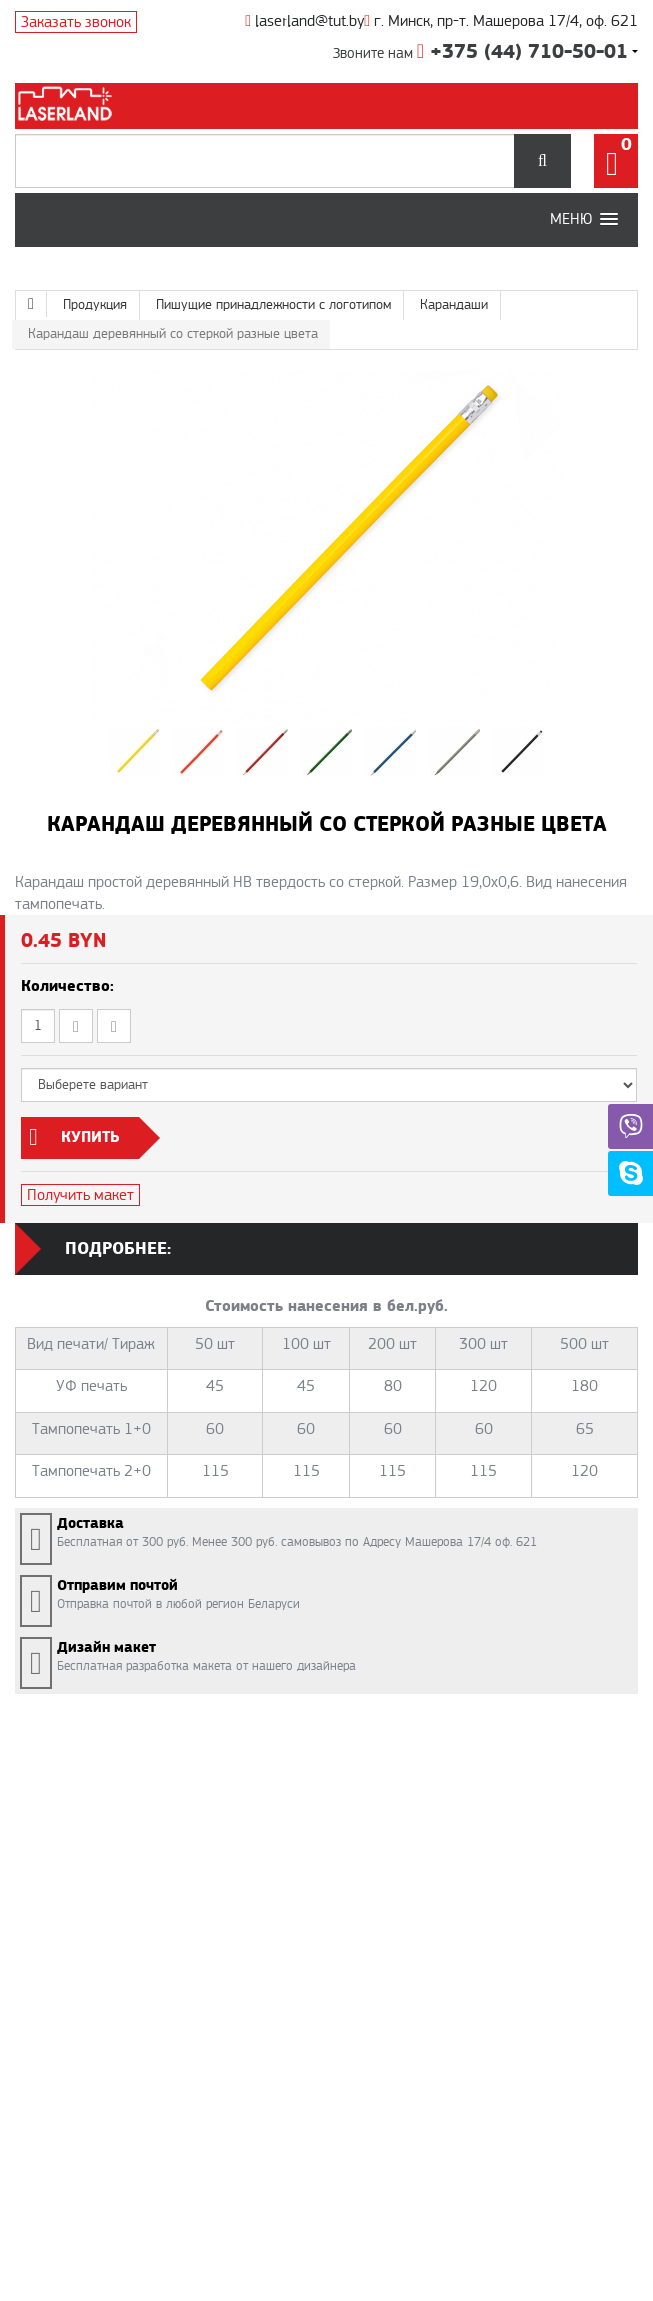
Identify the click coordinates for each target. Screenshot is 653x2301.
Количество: (67, 986)
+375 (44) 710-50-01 (522, 52)
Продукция (95, 305)
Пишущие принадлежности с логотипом (273, 305)
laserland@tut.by (304, 21)
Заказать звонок (76, 22)
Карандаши (454, 305)
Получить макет (80, 1195)
